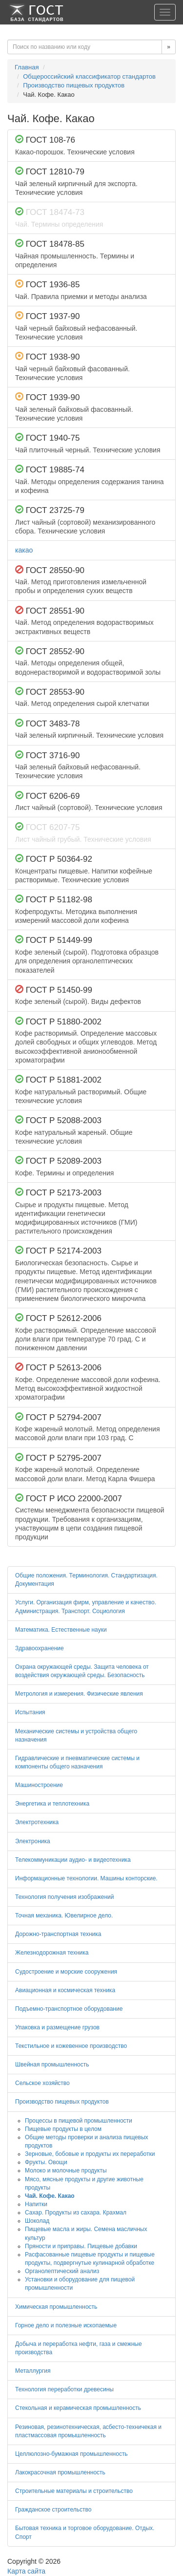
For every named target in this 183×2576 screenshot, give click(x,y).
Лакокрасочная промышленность (60, 2472)
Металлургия (33, 2370)
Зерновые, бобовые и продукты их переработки (90, 2153)
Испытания (30, 1712)
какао (24, 550)
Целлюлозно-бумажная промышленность (71, 2453)
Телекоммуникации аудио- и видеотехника (73, 1859)
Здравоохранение (39, 1648)
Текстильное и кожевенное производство (71, 2046)
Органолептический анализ (62, 2271)
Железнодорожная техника (52, 1952)
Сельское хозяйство (42, 2083)
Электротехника (37, 1822)
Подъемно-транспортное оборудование (68, 2008)
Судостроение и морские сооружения (66, 1971)
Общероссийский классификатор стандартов (89, 76)
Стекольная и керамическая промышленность (78, 2408)
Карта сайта (26, 2571)
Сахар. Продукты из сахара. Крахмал (75, 2212)
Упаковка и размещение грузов (57, 2027)
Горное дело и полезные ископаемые (66, 2325)
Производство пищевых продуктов (73, 85)
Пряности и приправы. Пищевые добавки (81, 2246)
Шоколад (37, 2220)
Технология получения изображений (64, 1897)
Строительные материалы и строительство (74, 2491)
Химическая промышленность (56, 2306)
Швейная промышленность (52, 2064)
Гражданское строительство (53, 2509)
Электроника (32, 1841)
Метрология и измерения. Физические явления (79, 1693)
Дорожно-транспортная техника (58, 1934)
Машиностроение (39, 1785)
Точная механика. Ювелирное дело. (64, 1915)
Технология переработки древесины (64, 2389)
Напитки (36, 2204)
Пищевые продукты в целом (63, 2129)
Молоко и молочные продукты (66, 2170)
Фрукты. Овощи (46, 2162)
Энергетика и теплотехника (52, 1803)
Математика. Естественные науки (61, 1629)
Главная (27, 67)
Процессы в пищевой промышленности (78, 2120)
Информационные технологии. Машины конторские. (86, 1878)
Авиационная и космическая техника (65, 1990)
